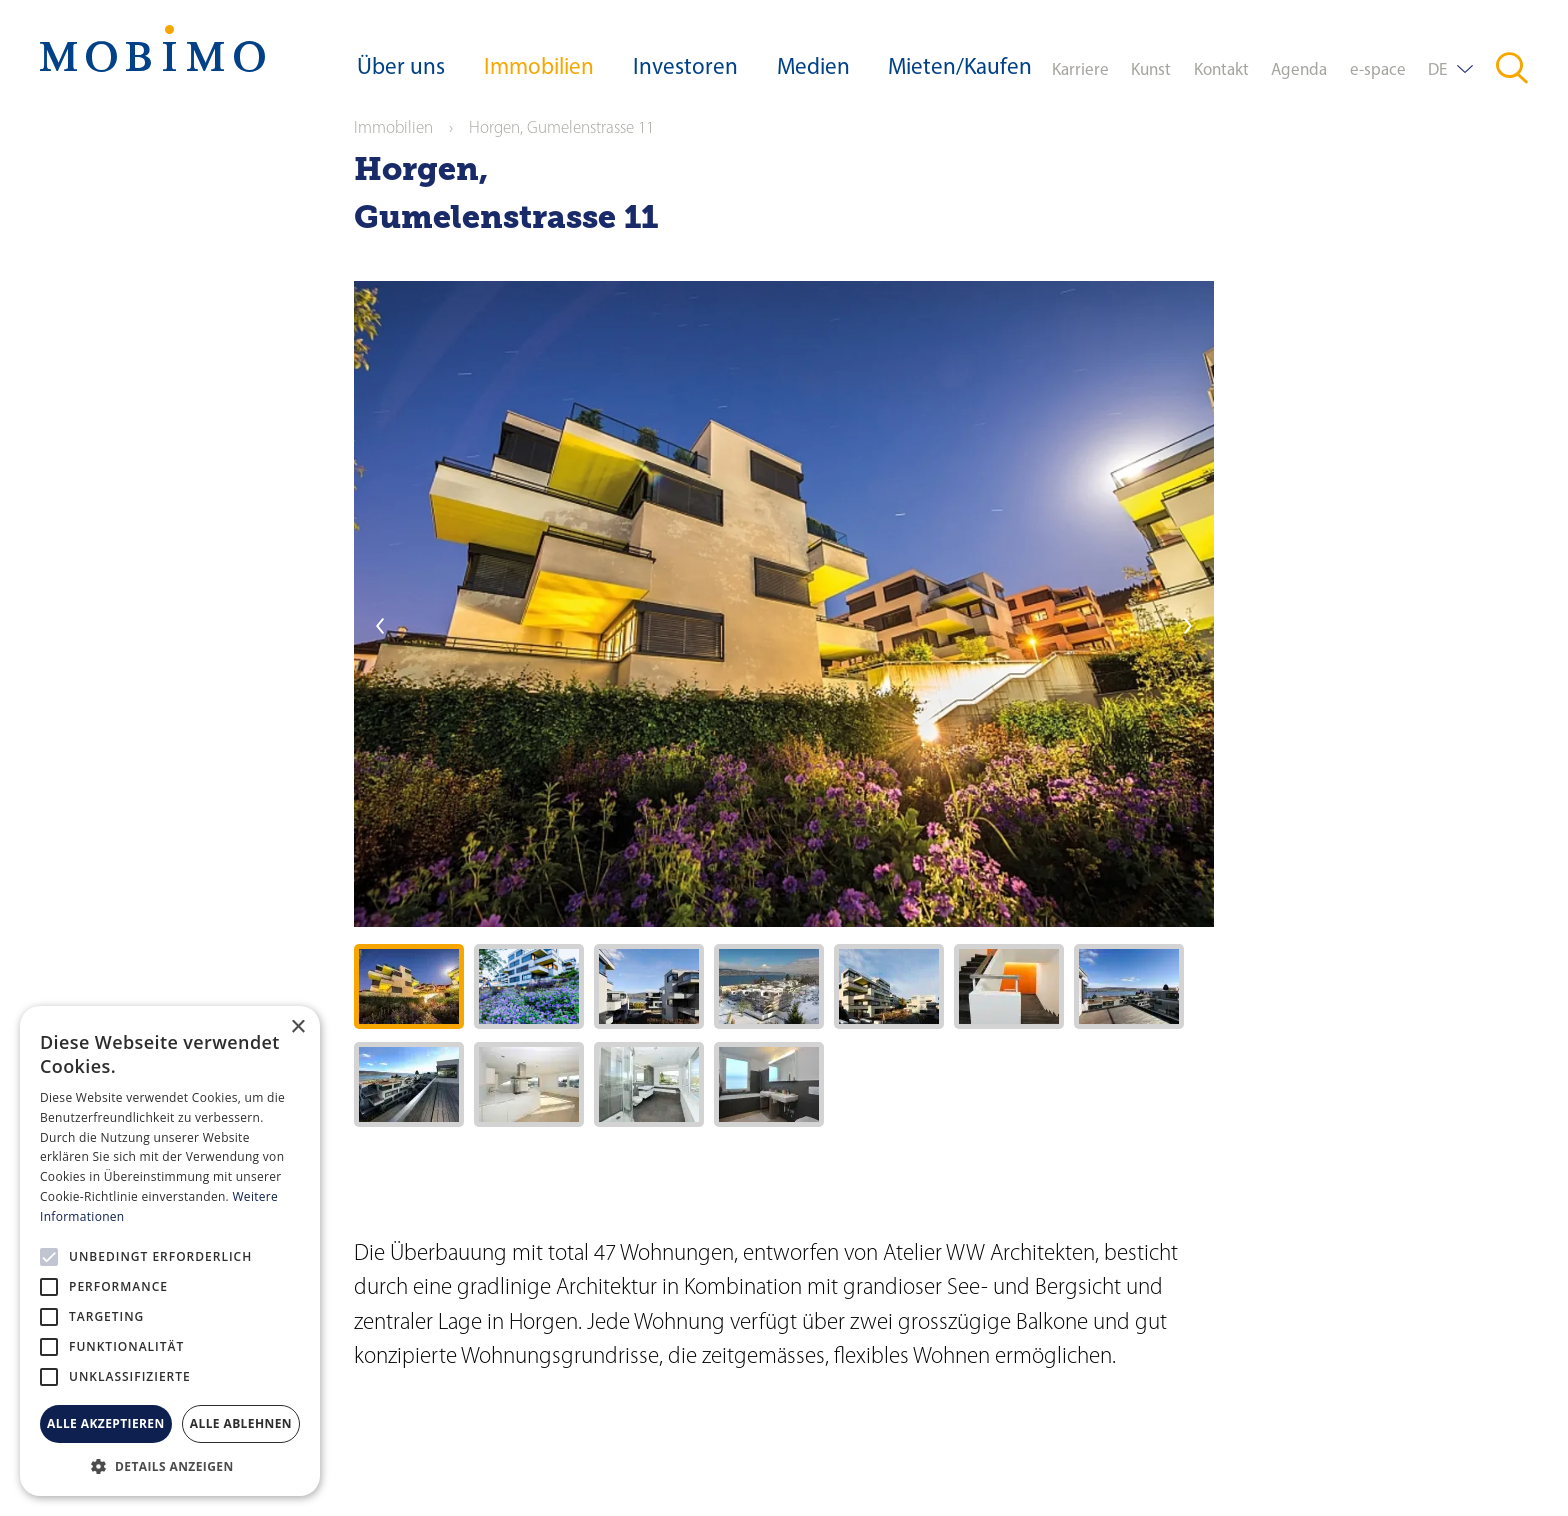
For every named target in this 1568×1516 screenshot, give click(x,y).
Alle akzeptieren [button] (106, 1423)
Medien (813, 68)
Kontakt (1221, 70)
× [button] (297, 1027)
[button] (170, 1466)
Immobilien (539, 68)
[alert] (170, 1251)
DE (1437, 70)
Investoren (685, 68)
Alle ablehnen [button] (241, 1423)
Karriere (1080, 70)
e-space (1378, 70)
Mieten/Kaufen (960, 68)
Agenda (1299, 70)
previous (380, 626)
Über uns (401, 68)
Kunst (1151, 70)
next (1188, 626)
